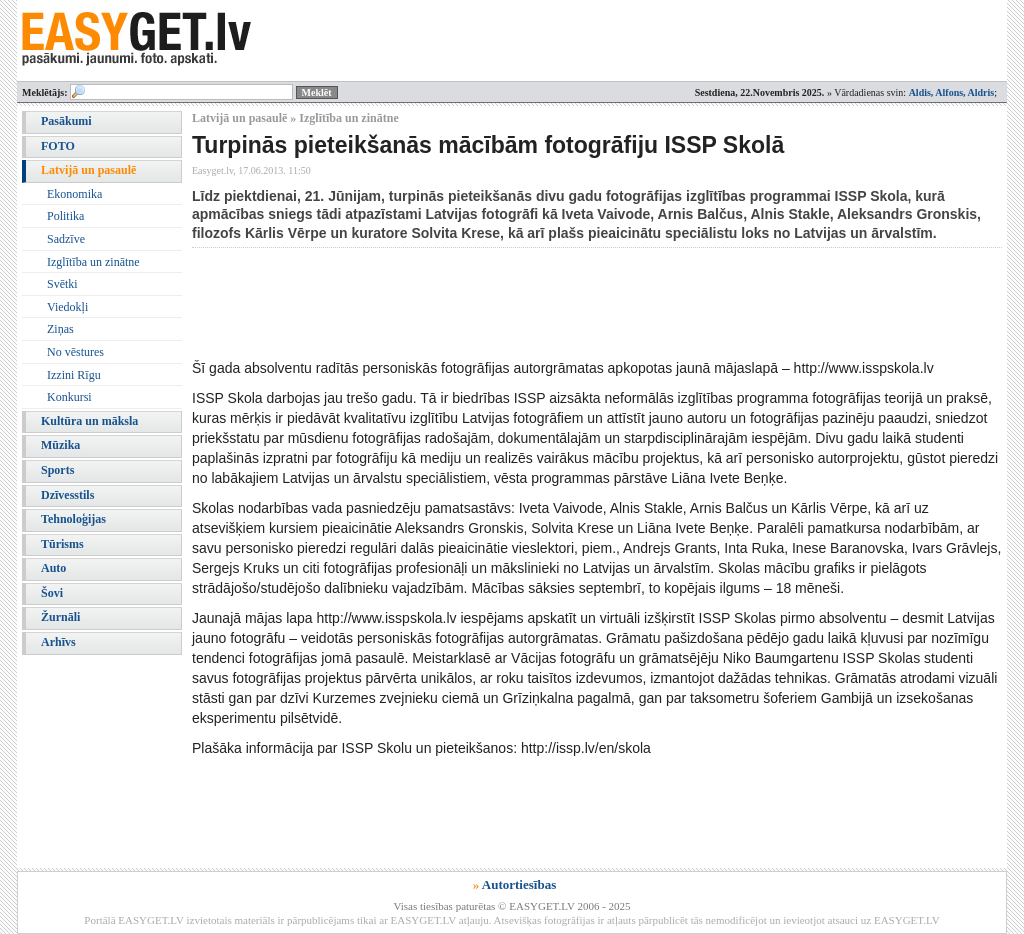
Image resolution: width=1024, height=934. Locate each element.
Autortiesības (519, 884)
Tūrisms (62, 544)
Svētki (62, 284)
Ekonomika (74, 194)
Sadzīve (66, 239)
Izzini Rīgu (74, 375)
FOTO (58, 146)
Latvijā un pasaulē (88, 170)
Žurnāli (60, 617)
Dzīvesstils (67, 495)
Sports (57, 470)
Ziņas (60, 329)
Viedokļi (67, 307)
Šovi (52, 593)
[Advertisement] (556, 303)
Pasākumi (66, 121)
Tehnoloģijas (73, 519)
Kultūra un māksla (89, 421)
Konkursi (69, 397)
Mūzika (60, 445)
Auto (53, 568)
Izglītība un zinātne (93, 262)
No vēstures (75, 352)
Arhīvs (58, 642)
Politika (65, 216)
